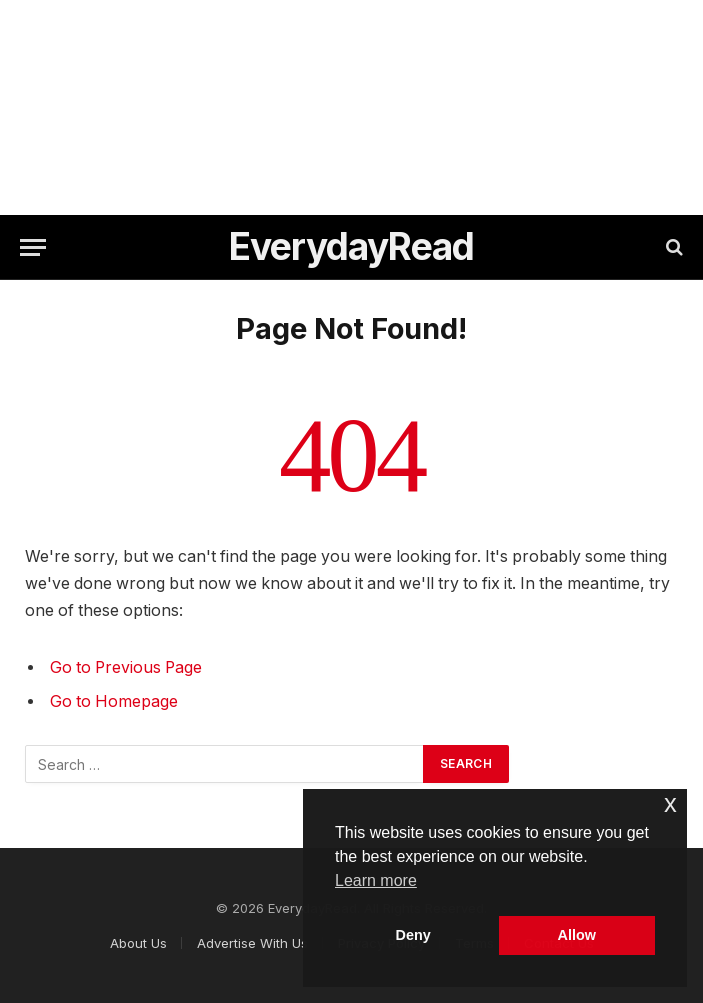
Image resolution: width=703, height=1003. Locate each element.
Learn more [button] (376, 880)
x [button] (670, 803)
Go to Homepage (114, 701)
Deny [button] (413, 935)
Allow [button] (577, 935)
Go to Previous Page (126, 667)
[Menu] (33, 247)
